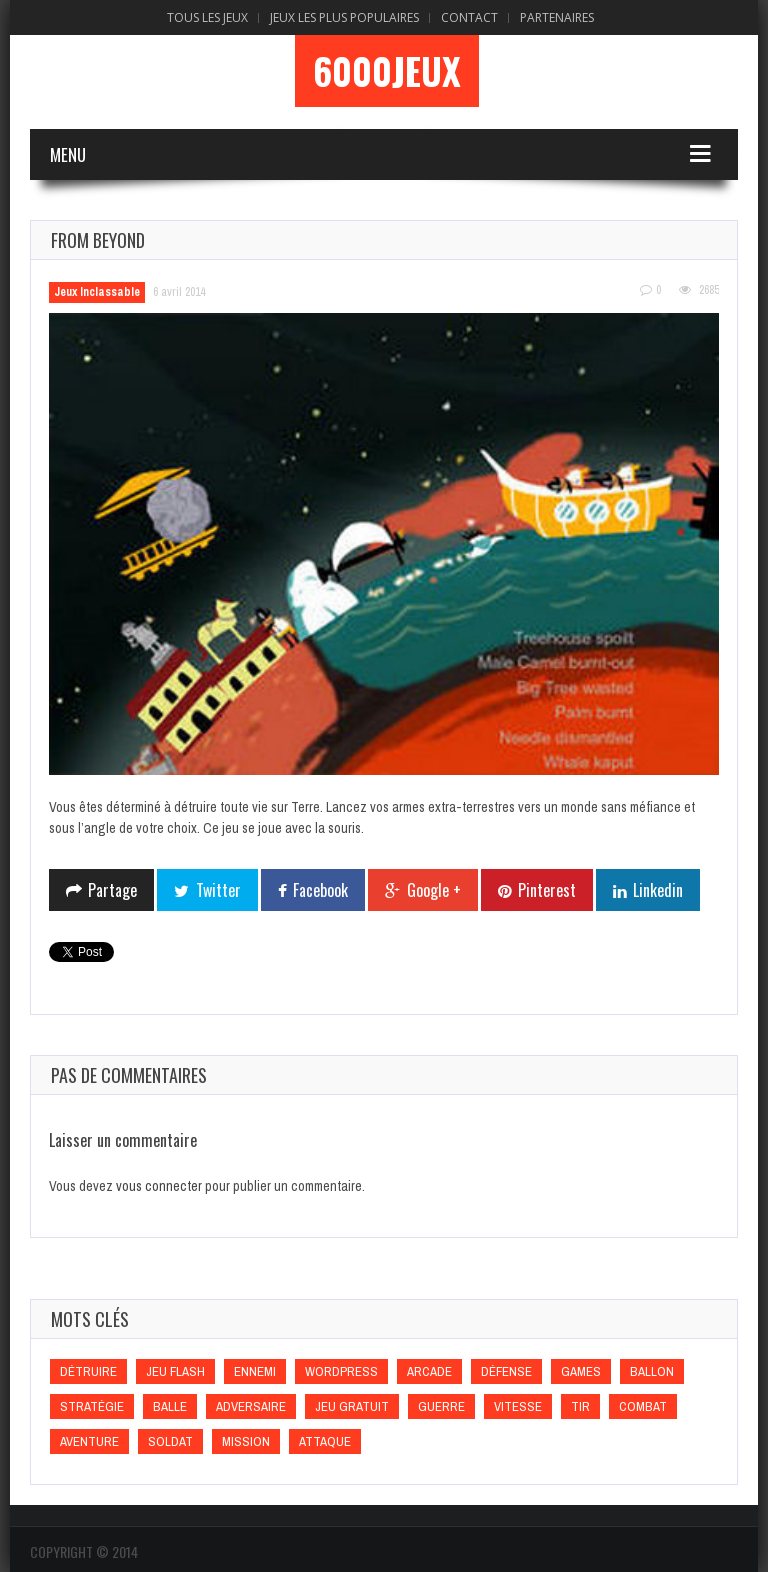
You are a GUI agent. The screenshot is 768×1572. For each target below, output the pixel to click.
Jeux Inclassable (97, 292)
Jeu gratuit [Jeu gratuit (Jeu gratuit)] (352, 1406)
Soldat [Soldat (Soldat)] (170, 1441)
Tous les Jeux (207, 17)
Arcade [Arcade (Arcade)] (429, 1371)
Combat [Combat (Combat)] (643, 1406)
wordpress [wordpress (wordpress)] (341, 1371)
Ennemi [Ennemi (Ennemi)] (255, 1371)
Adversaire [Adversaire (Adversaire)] (251, 1406)
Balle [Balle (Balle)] (170, 1406)
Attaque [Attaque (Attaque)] (325, 1441)
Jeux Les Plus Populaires (344, 17)
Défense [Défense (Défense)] (506, 1371)
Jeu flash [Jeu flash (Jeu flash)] (175, 1371)
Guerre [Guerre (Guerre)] (441, 1406)
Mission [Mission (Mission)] (246, 1441)
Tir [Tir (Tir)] (580, 1406)
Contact (469, 17)
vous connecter (159, 1186)
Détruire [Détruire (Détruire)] (88, 1371)
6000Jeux (387, 71)
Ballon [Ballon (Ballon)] (652, 1371)
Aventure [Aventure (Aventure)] (89, 1441)
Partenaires (557, 17)
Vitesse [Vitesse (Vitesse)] (518, 1406)
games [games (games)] (581, 1371)
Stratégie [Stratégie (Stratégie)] (92, 1406)
